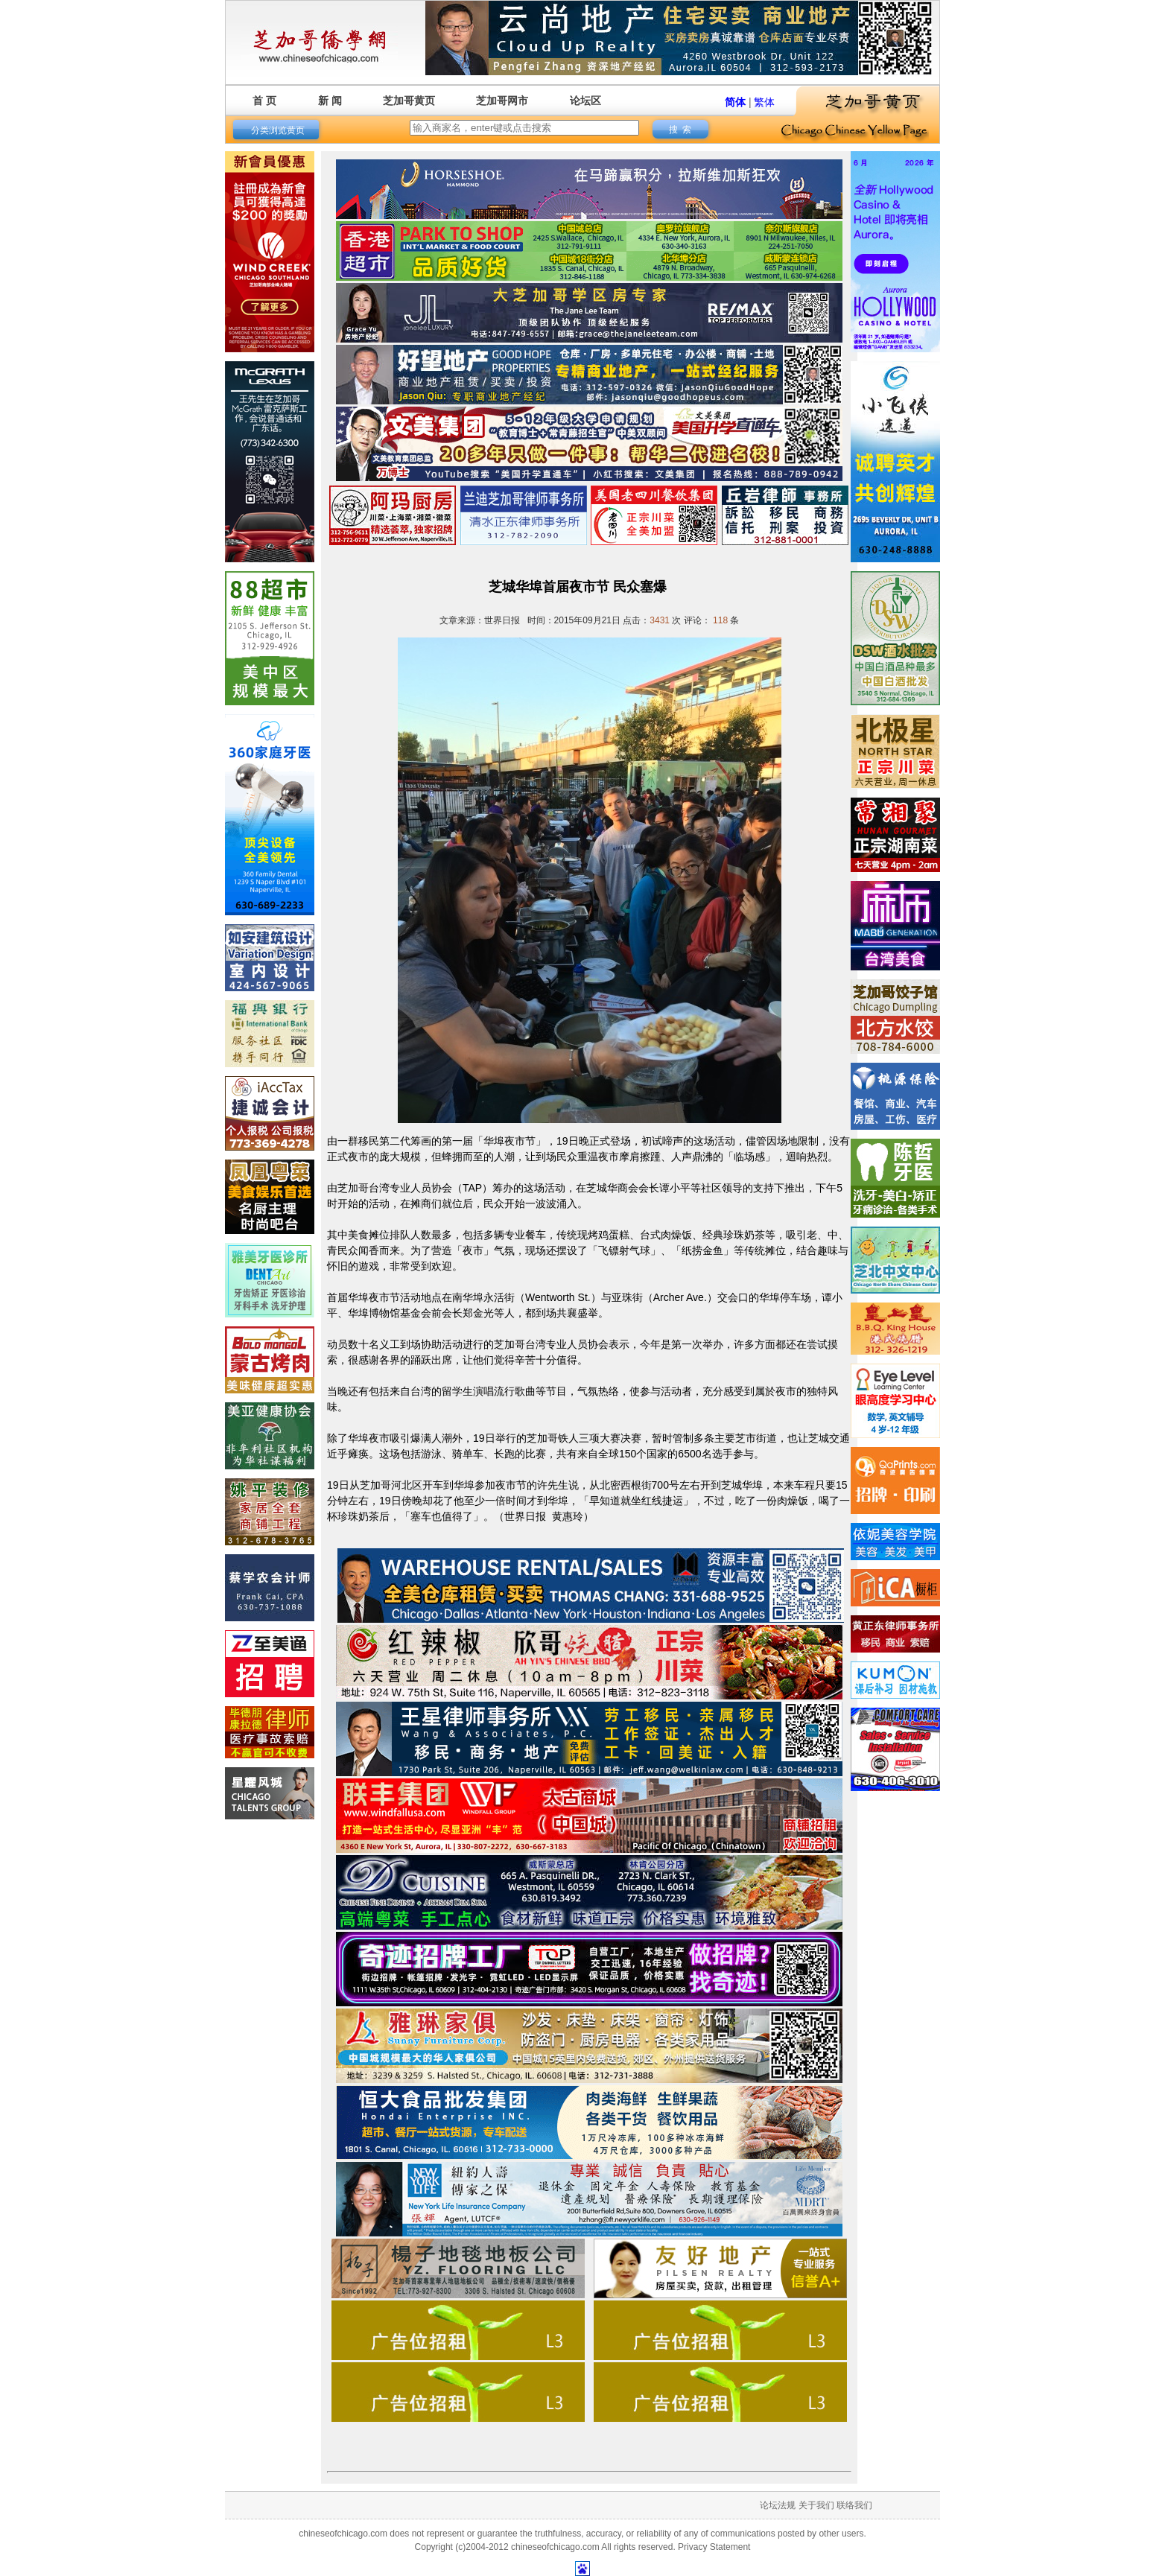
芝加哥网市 (502, 100)
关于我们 (816, 2505)
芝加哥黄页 (409, 100)
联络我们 (854, 2505)
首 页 (264, 100)
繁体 (764, 102)
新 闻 (330, 100)
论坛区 (585, 100)
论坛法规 (778, 2505)
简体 (735, 102)
